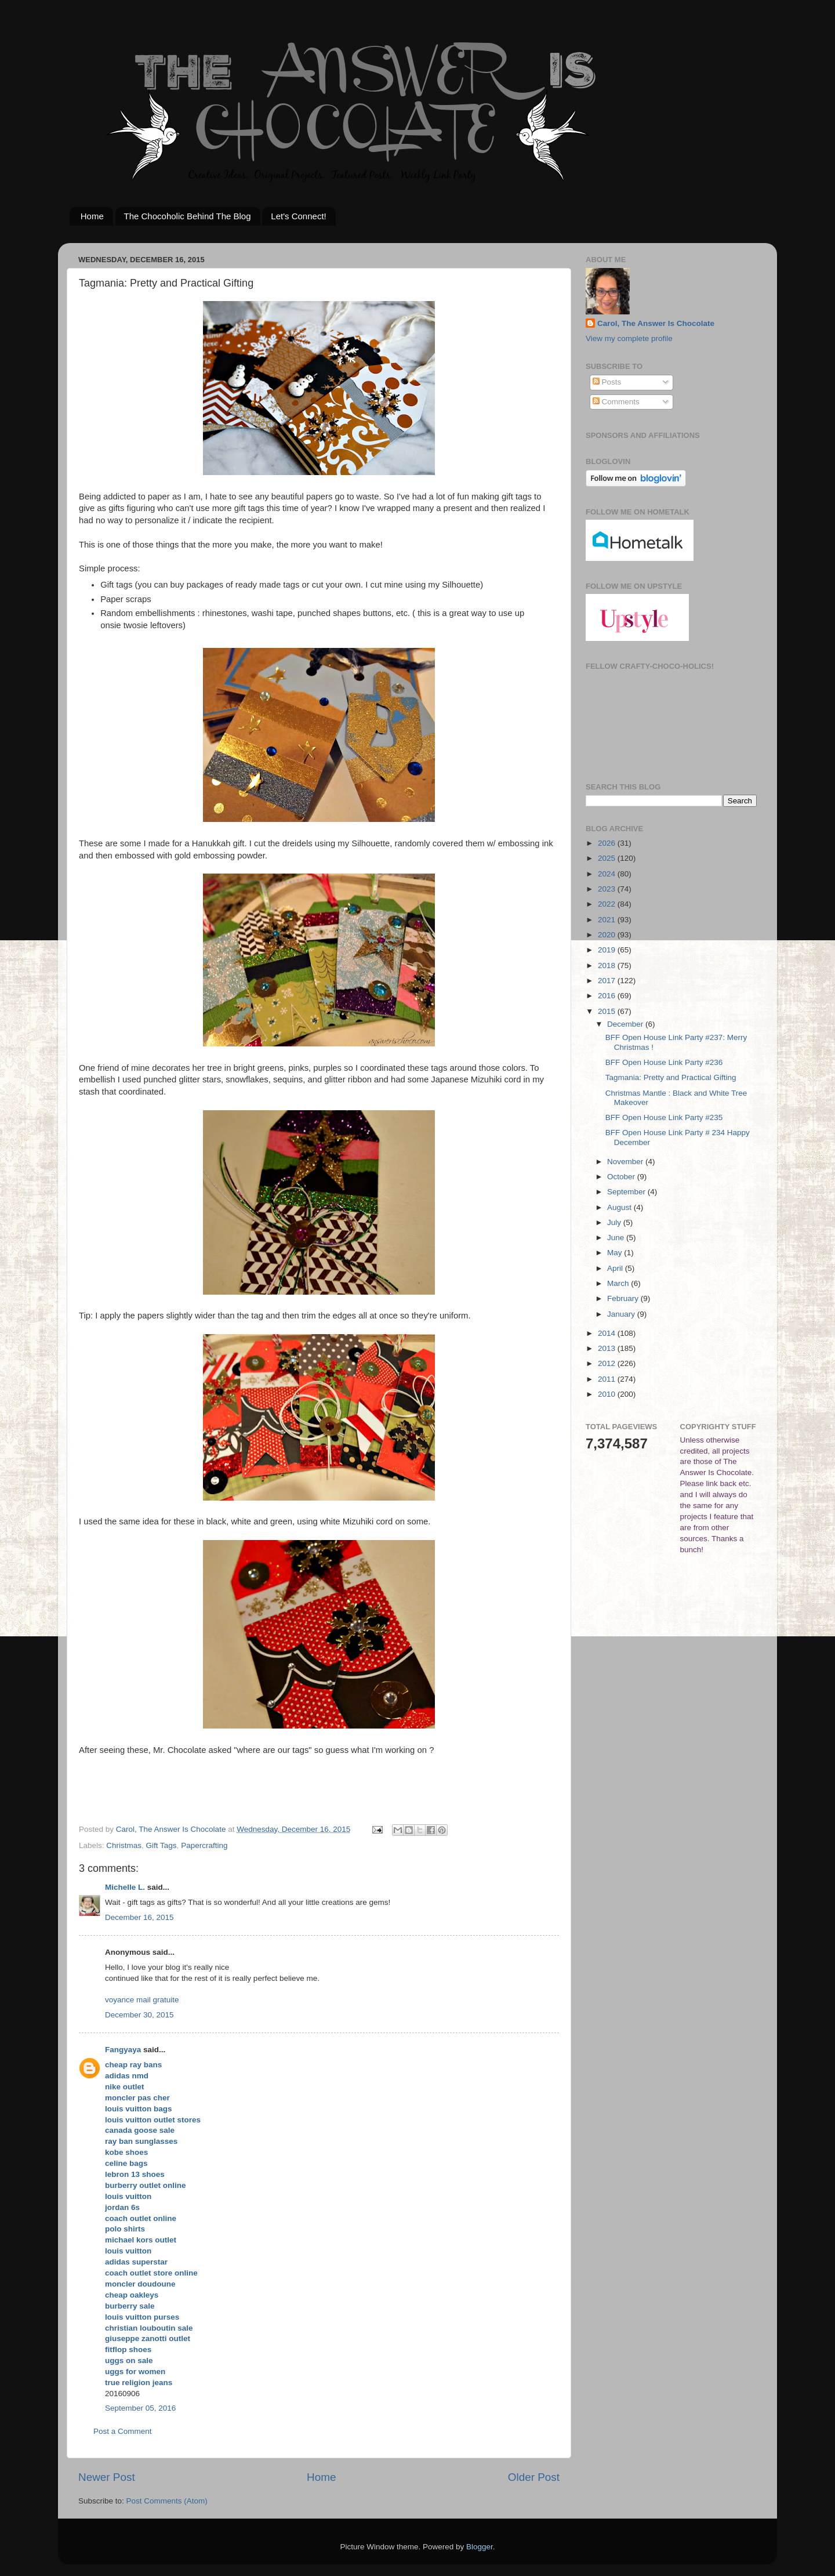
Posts (607, 382)
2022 (608, 904)
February (624, 1298)
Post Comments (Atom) (167, 2501)
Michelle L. (125, 1887)
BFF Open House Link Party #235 (664, 1117)
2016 (608, 995)
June (616, 1237)
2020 (608, 934)
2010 (608, 1394)
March (619, 1283)
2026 (608, 843)
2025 (608, 858)
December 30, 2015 (139, 2014)
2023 (608, 889)
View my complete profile (629, 338)
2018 (608, 965)
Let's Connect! (298, 216)
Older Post (534, 2477)
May (615, 1252)
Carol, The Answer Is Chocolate (655, 323)
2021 (608, 919)
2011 (608, 1379)
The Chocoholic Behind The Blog (187, 216)
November (626, 1161)
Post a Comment (122, 2431)
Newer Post (106, 2477)
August (620, 1207)
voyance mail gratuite (142, 1999)
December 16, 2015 (139, 1917)
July (615, 1222)
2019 (608, 949)
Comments (616, 401)
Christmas (123, 1845)
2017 (608, 980)
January (622, 1314)
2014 (608, 1333)
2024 (608, 873)
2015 (608, 1011)
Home (92, 216)
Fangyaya (123, 2049)
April (616, 1268)
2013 (608, 1348)
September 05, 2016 (140, 2408)
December (626, 1024)
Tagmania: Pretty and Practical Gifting (670, 1077)
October (622, 1176)
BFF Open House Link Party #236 (664, 1062)
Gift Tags (161, 1845)
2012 (608, 1363)
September (627, 1191)
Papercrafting (204, 1845)
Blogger (479, 2546)
